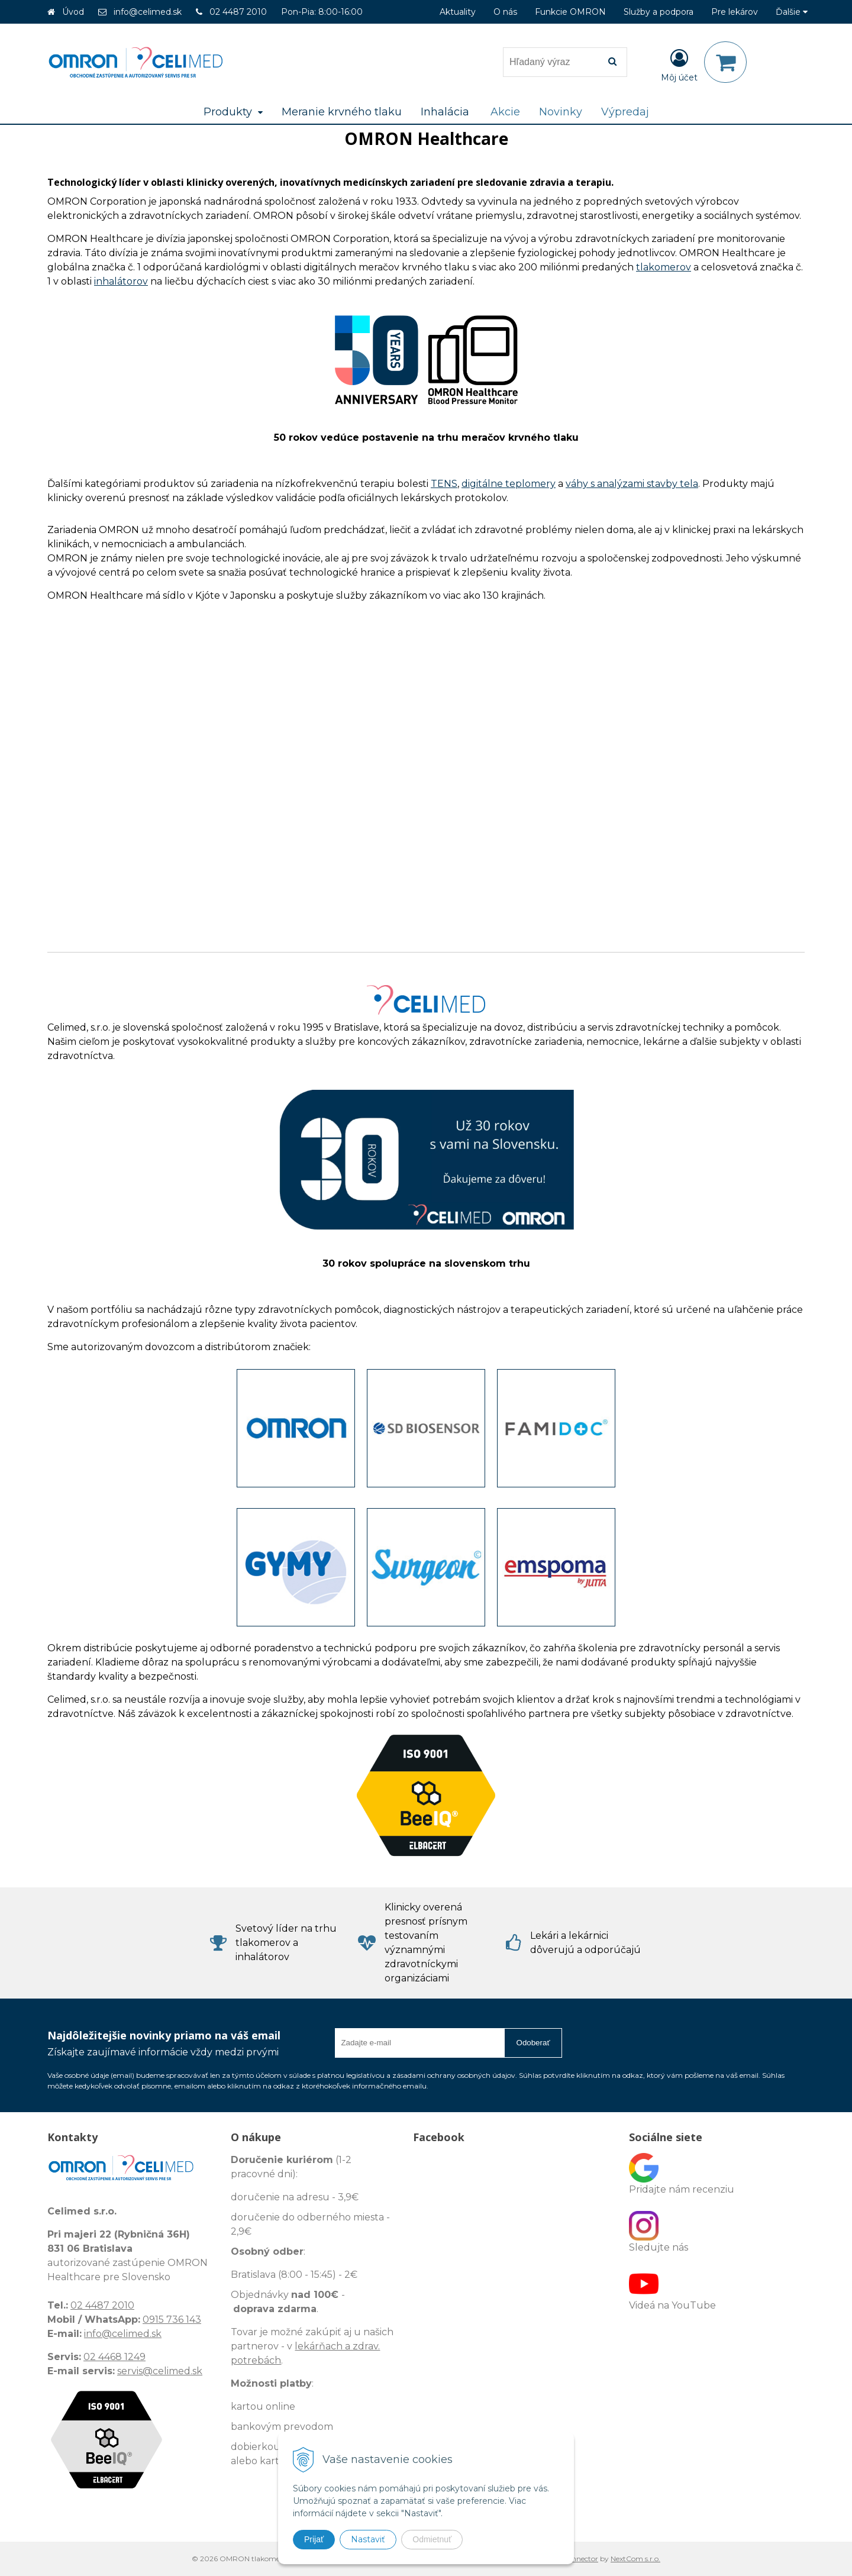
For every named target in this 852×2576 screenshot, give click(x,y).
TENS (444, 483)
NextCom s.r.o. (635, 2558)
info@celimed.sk (148, 12)
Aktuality (458, 12)
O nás (505, 12)
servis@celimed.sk (159, 2371)
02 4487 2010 (238, 12)
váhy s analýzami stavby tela (632, 483)
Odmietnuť (431, 2539)
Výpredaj (625, 111)
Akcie (505, 111)
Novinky (560, 111)
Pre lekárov (734, 12)
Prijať (314, 2539)
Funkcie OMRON (570, 12)
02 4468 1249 (114, 2356)
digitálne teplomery (509, 483)
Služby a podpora (658, 12)
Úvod (73, 12)
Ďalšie (792, 12)
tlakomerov (663, 267)
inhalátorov (121, 281)
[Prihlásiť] (679, 64)
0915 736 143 (172, 2319)
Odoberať (533, 2042)
